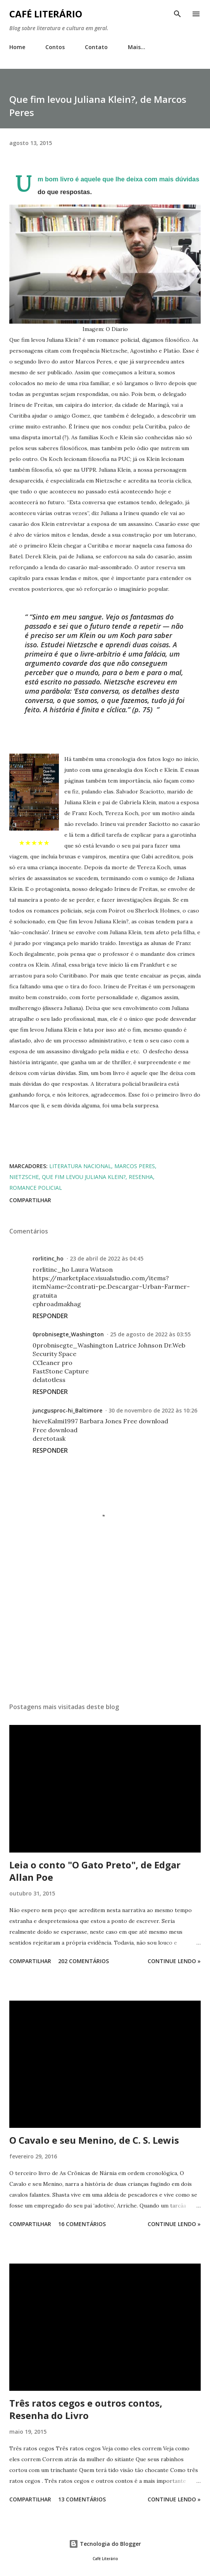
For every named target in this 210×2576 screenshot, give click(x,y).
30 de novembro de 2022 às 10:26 (152, 1410)
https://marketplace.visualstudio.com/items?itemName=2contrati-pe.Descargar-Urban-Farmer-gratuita (111, 1286)
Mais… (136, 47)
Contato (96, 47)
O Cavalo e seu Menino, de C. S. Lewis (94, 2140)
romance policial (35, 1187)
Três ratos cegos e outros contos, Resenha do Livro (85, 2409)
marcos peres (134, 1166)
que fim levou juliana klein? (84, 1177)
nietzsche (24, 1177)
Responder (50, 1316)
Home (17, 47)
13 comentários (82, 2499)
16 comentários (82, 2224)
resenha (141, 1177)
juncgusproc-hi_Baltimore (67, 1410)
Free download (145, 1421)
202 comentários (83, 1961)
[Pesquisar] (177, 14)
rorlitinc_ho (48, 1258)
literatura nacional (80, 1166)
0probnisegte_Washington (68, 1334)
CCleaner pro (52, 1362)
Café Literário (45, 13)
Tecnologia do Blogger (105, 2543)
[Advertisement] (100, 1133)
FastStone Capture (61, 1371)
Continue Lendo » (174, 1961)
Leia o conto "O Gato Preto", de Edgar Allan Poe (95, 1870)
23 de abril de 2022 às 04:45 (106, 1258)
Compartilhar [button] (30, 1200)
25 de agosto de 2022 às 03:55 (150, 1334)
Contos (55, 47)
